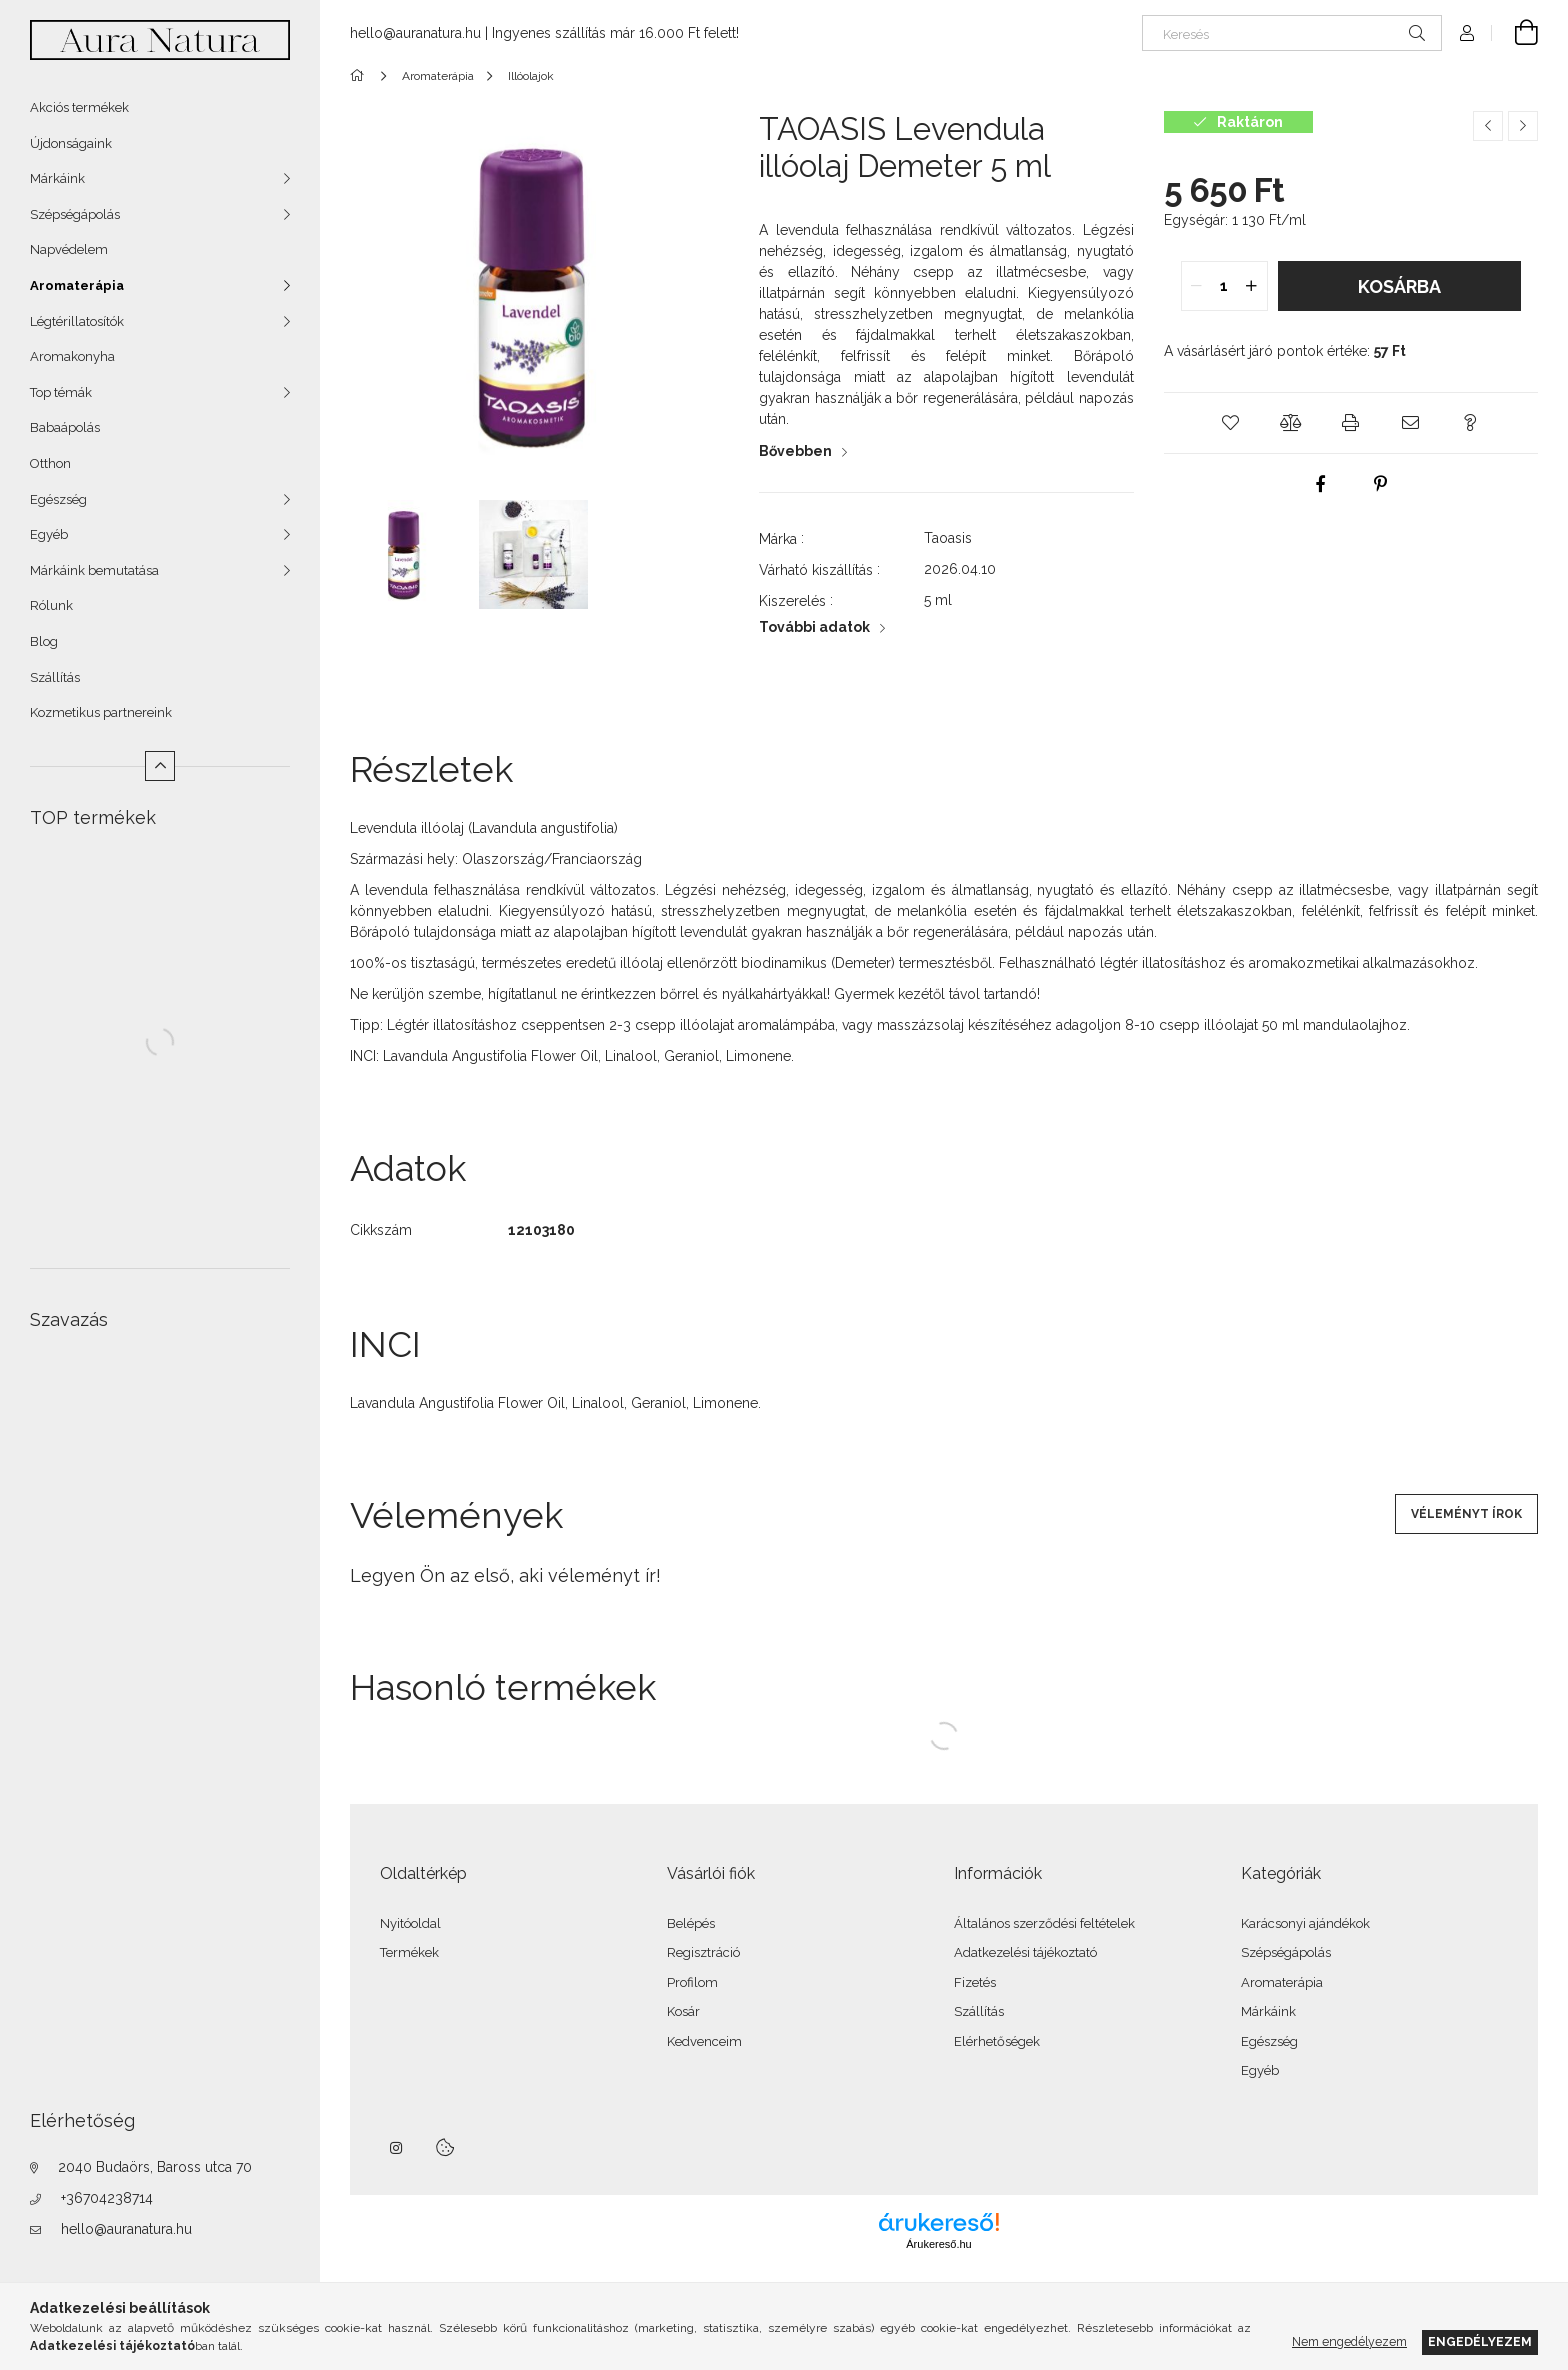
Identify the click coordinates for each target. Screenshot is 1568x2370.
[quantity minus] (1197, 286)
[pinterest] (1381, 484)
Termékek (409, 1952)
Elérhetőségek (997, 2041)
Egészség (58, 499)
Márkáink (57, 178)
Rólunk (51, 605)
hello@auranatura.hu (126, 2229)
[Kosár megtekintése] (1515, 33)
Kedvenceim (704, 2041)
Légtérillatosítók (77, 321)
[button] (1231, 423)
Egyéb (49, 534)
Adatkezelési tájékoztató (1025, 1952)
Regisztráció (703, 1952)
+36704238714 (107, 2198)
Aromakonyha (72, 356)
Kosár (683, 2011)
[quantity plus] (1252, 286)
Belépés (691, 1923)
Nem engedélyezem (1349, 2341)
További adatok (814, 627)
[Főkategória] (360, 76)
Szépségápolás (75, 214)
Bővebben (795, 451)
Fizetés (975, 1982)
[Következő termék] (1523, 126)
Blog (44, 641)
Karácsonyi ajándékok (1305, 1923)
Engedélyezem (1480, 2341)
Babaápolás (65, 427)
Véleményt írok (1466, 1514)
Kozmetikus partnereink (101, 712)
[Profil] (1467, 33)
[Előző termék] (1488, 126)
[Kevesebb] (160, 766)
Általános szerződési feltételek (1044, 1923)
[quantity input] (1224, 286)
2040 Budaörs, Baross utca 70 (155, 2167)
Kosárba (1399, 286)
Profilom (692, 1982)
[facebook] (1321, 484)
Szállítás (55, 677)
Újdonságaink (71, 143)
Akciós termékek (79, 107)
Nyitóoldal (410, 1923)
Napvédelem (69, 249)
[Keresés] (1292, 33)
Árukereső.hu (938, 2244)
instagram (397, 2148)
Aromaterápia (77, 285)
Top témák (61, 392)
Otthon (50, 463)
